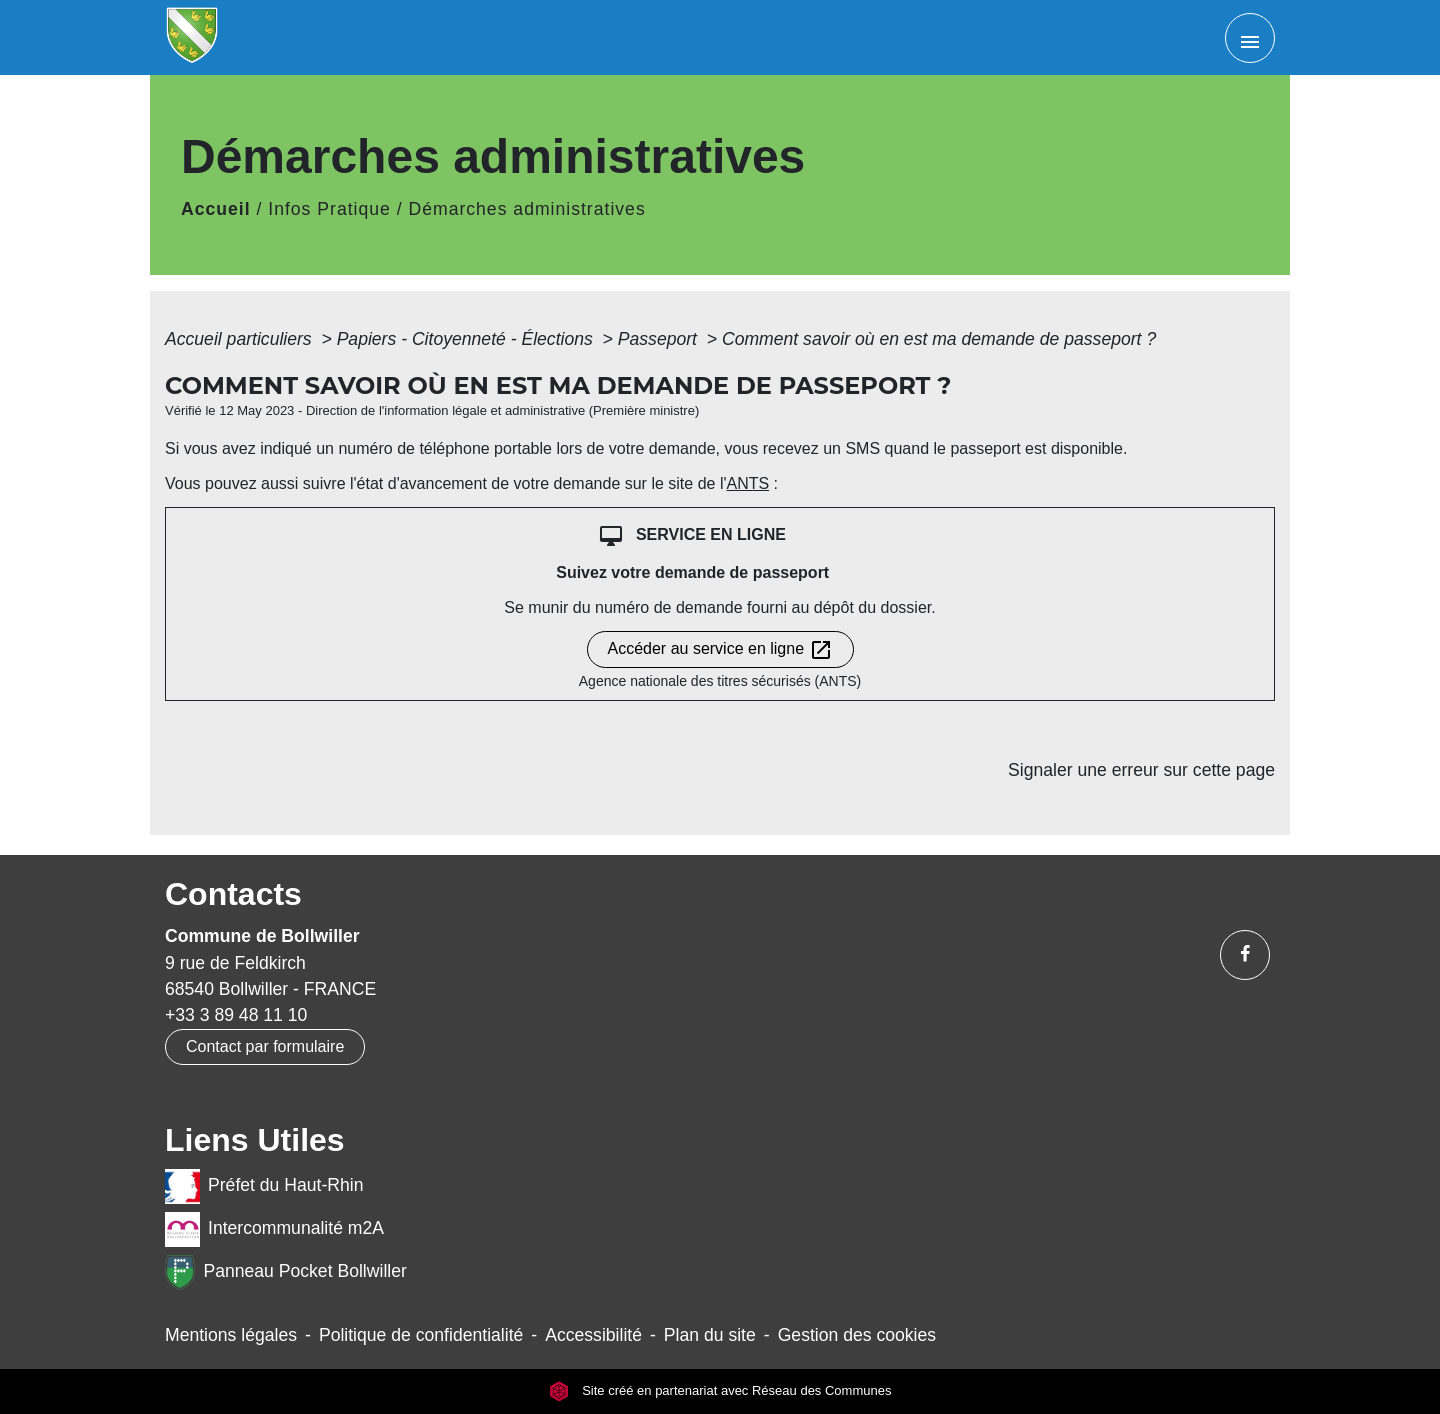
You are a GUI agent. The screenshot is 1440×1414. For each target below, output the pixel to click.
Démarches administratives (527, 209)
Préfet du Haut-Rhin (264, 1186)
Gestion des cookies (857, 1335)
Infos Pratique (329, 209)
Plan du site (710, 1335)
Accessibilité (593, 1335)
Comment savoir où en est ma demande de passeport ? (939, 339)
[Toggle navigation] (1250, 38)
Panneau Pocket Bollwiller (286, 1272)
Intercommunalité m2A (274, 1229)
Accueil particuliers (241, 339)
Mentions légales (231, 1335)
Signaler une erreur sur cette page (1141, 770)
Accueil (216, 209)
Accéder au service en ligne (720, 650)
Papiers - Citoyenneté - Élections (467, 339)
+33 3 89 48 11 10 (236, 1015)
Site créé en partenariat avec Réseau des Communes (720, 1390)
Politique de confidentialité (421, 1335)
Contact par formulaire (265, 1046)
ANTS (747, 483)
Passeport (660, 339)
